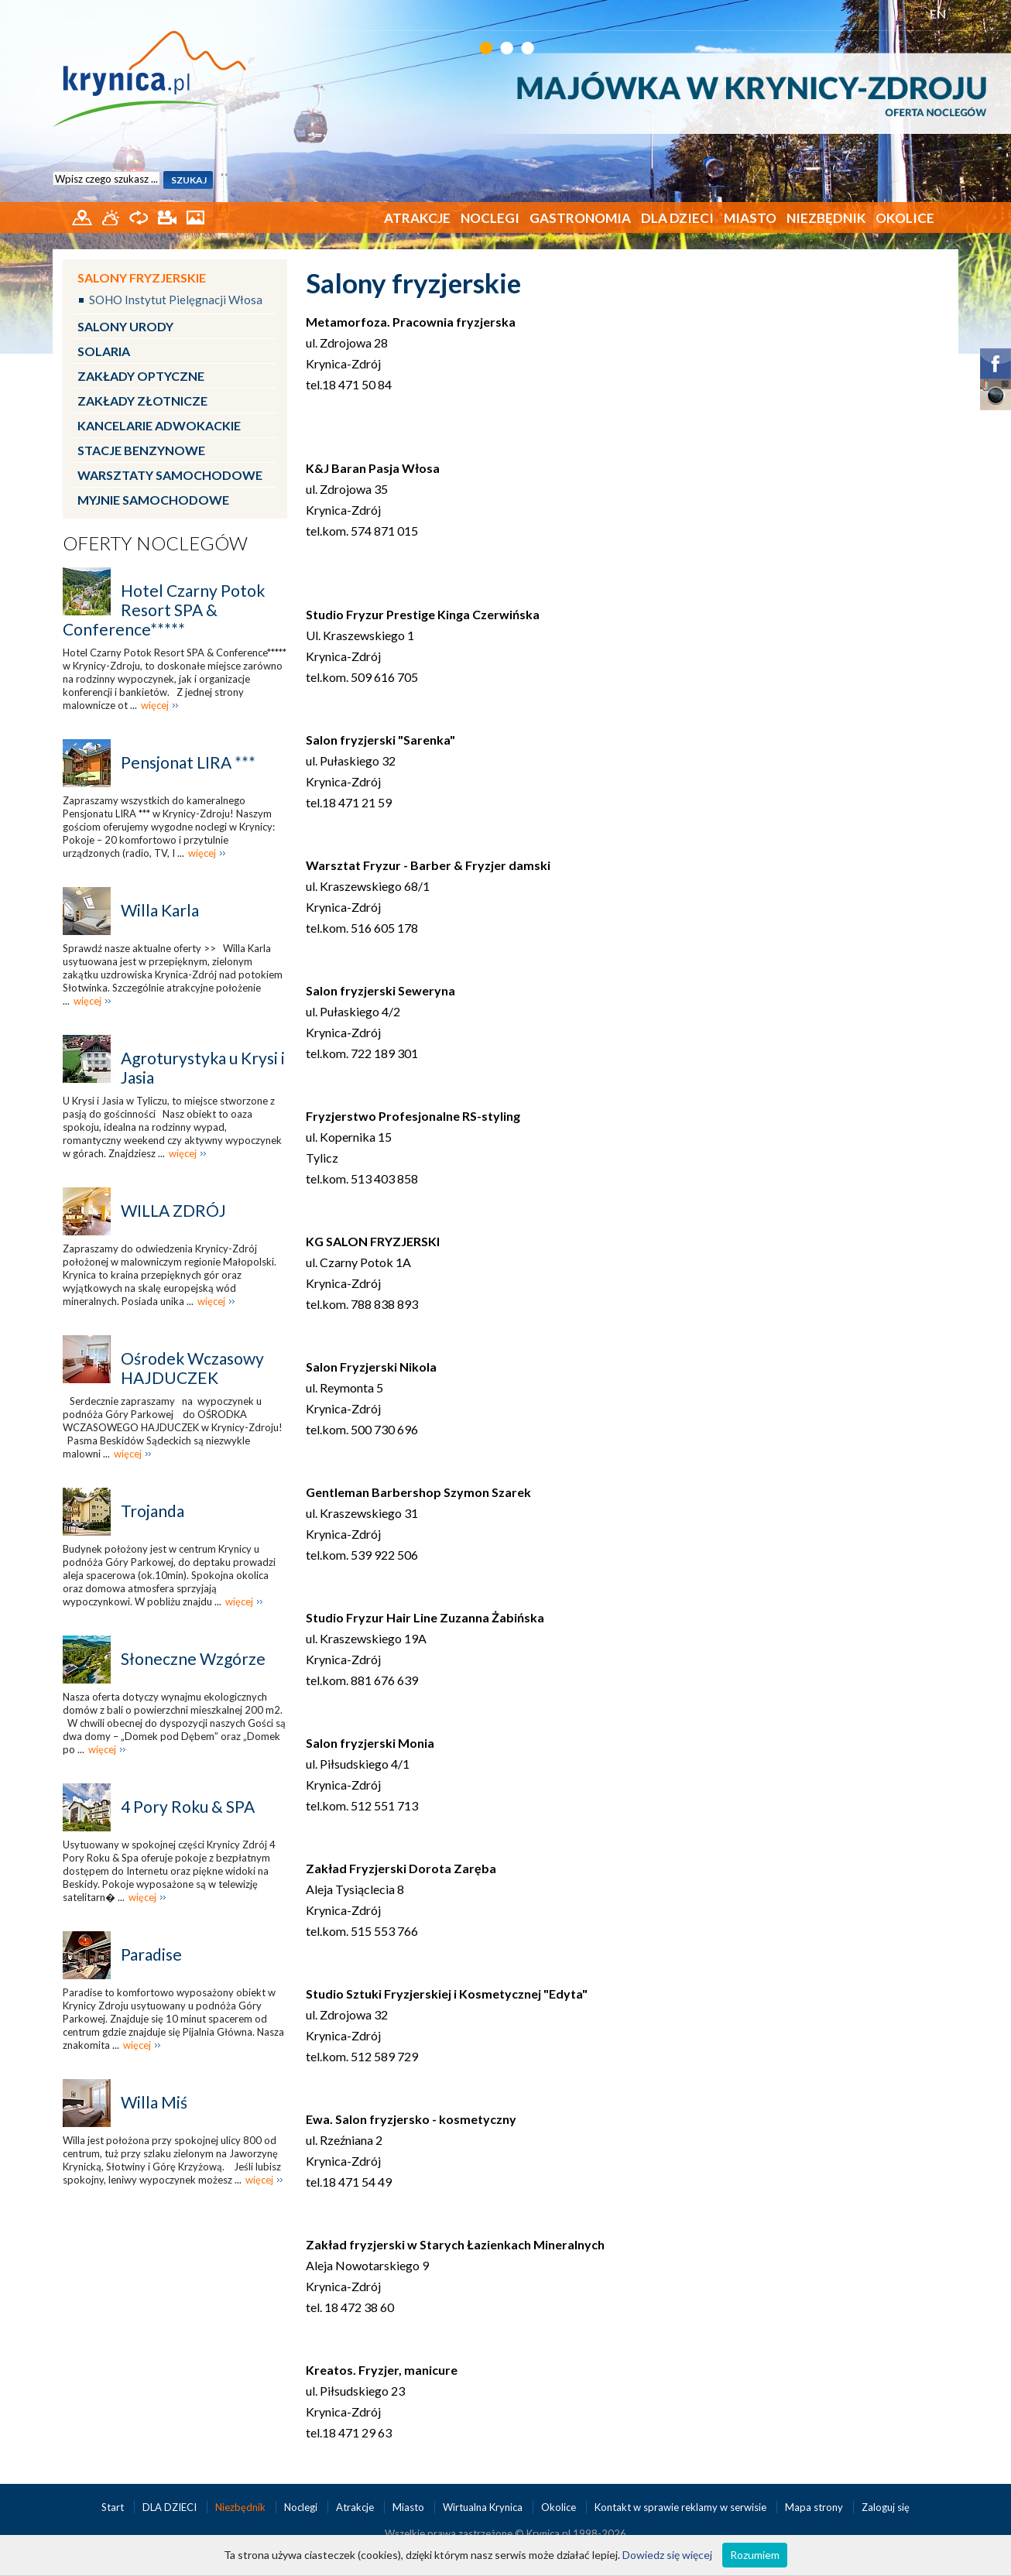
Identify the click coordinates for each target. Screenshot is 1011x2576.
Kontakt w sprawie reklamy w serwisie (682, 2507)
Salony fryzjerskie (141, 277)
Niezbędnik (826, 218)
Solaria (103, 351)
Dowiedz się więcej (667, 2554)
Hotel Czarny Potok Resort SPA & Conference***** (164, 610)
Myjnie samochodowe (153, 499)
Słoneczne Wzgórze (193, 1658)
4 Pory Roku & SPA (188, 1806)
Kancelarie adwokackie (159, 425)
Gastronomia (580, 218)
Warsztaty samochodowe (169, 475)
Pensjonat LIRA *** (188, 762)
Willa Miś (154, 2102)
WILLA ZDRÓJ (173, 1210)
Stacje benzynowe (141, 450)
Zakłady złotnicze (142, 400)
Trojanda (152, 1510)
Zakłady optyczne (140, 375)
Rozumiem (755, 2554)
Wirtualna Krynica (484, 2507)
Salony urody (125, 326)
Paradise (151, 1954)
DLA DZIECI (677, 218)
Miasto (750, 218)
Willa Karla (160, 910)
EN (938, 13)
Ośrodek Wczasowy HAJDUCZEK (192, 1367)
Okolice (905, 218)
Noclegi (490, 218)
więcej (155, 705)
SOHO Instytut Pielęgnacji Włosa (175, 300)
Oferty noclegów (155, 543)
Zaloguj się (886, 2507)
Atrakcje (417, 218)
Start (113, 2507)
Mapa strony (814, 2507)
